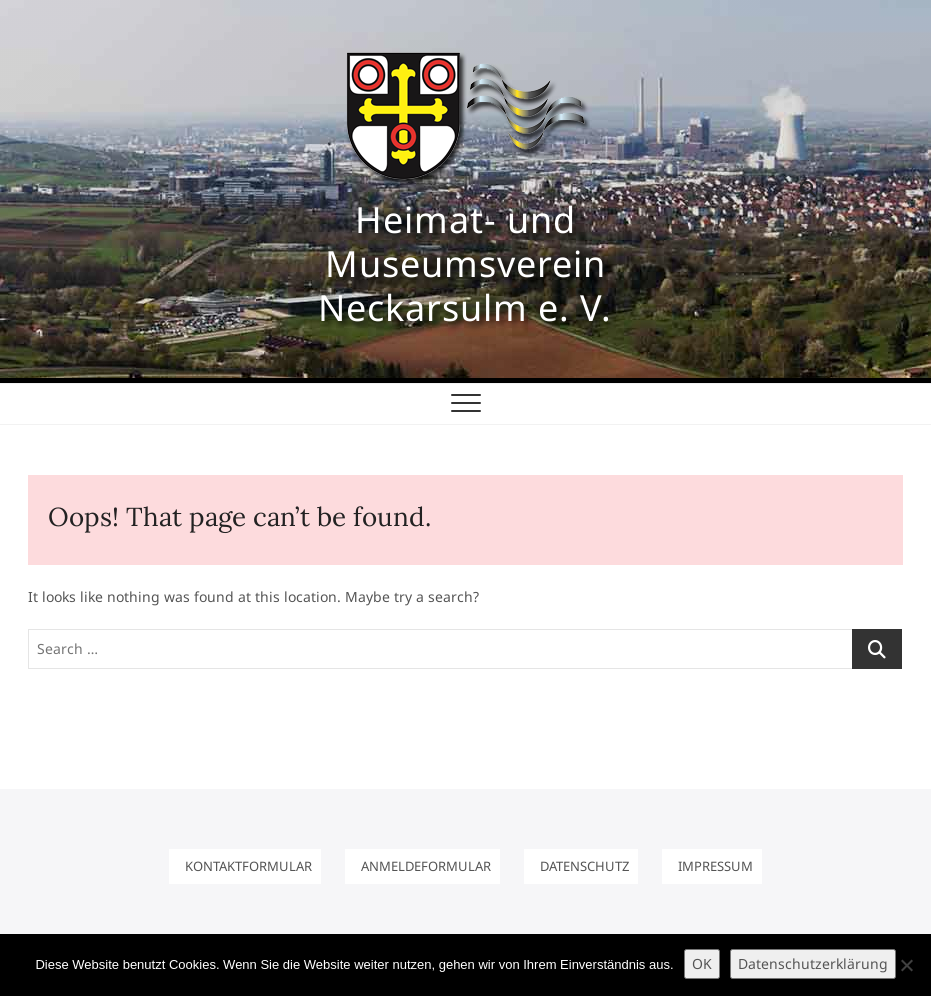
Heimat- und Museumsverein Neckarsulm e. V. (465, 264)
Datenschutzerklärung (813, 963)
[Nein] (906, 965)
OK (702, 963)
